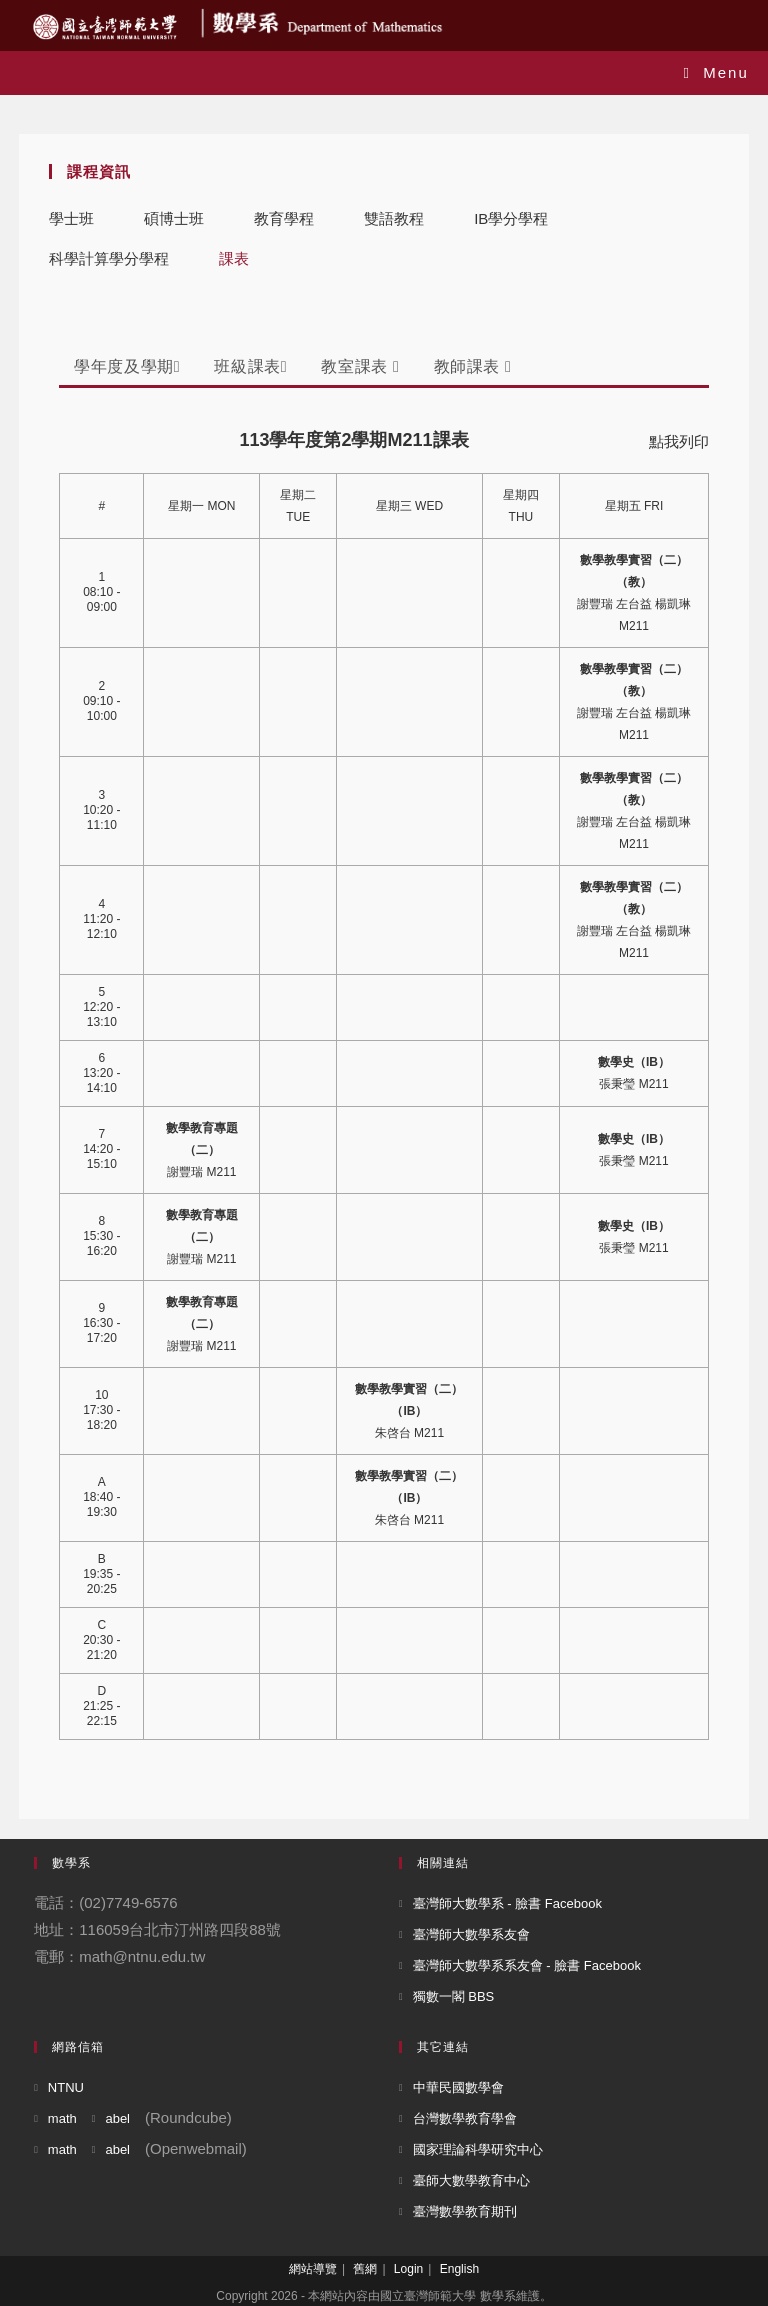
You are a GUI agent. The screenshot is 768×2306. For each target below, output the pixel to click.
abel (117, 2118)
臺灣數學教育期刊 (465, 2211)
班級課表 (250, 366)
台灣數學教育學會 (465, 2118)
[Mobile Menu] (716, 72)
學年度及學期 (127, 366)
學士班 (71, 218)
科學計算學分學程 (109, 258)
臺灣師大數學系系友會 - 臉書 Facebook (527, 1965)
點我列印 (679, 441)
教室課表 (360, 366)
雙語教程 (394, 218)
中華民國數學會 (458, 2087)
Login (408, 2269)
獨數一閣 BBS (454, 1996)
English (459, 2269)
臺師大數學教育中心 (471, 2180)
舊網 (365, 2269)
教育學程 (284, 218)
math (62, 2118)
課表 (234, 258)
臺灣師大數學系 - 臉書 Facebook (507, 1903)
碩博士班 (174, 218)
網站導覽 (313, 2269)
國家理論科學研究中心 (478, 2149)
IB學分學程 (511, 218)
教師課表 (473, 366)
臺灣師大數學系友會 (471, 1934)
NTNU (66, 2087)
